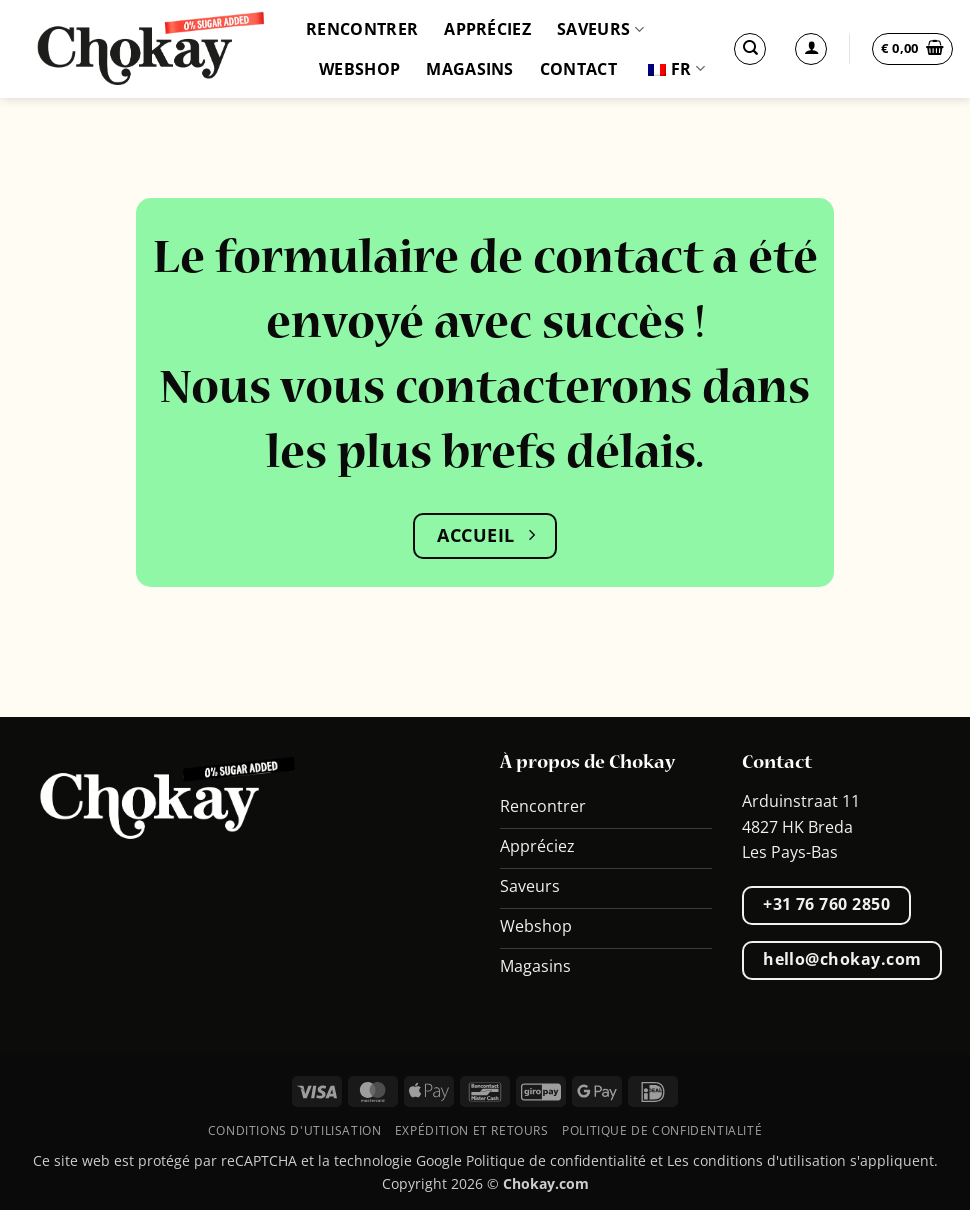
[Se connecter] (811, 49)
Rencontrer (362, 29)
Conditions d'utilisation (295, 1130)
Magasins (470, 69)
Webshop (359, 69)
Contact (578, 69)
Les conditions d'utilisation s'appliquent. (802, 1160)
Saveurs (600, 29)
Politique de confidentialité (662, 1130)
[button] (912, 49)
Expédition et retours (472, 1130)
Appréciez (487, 29)
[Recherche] (750, 49)
